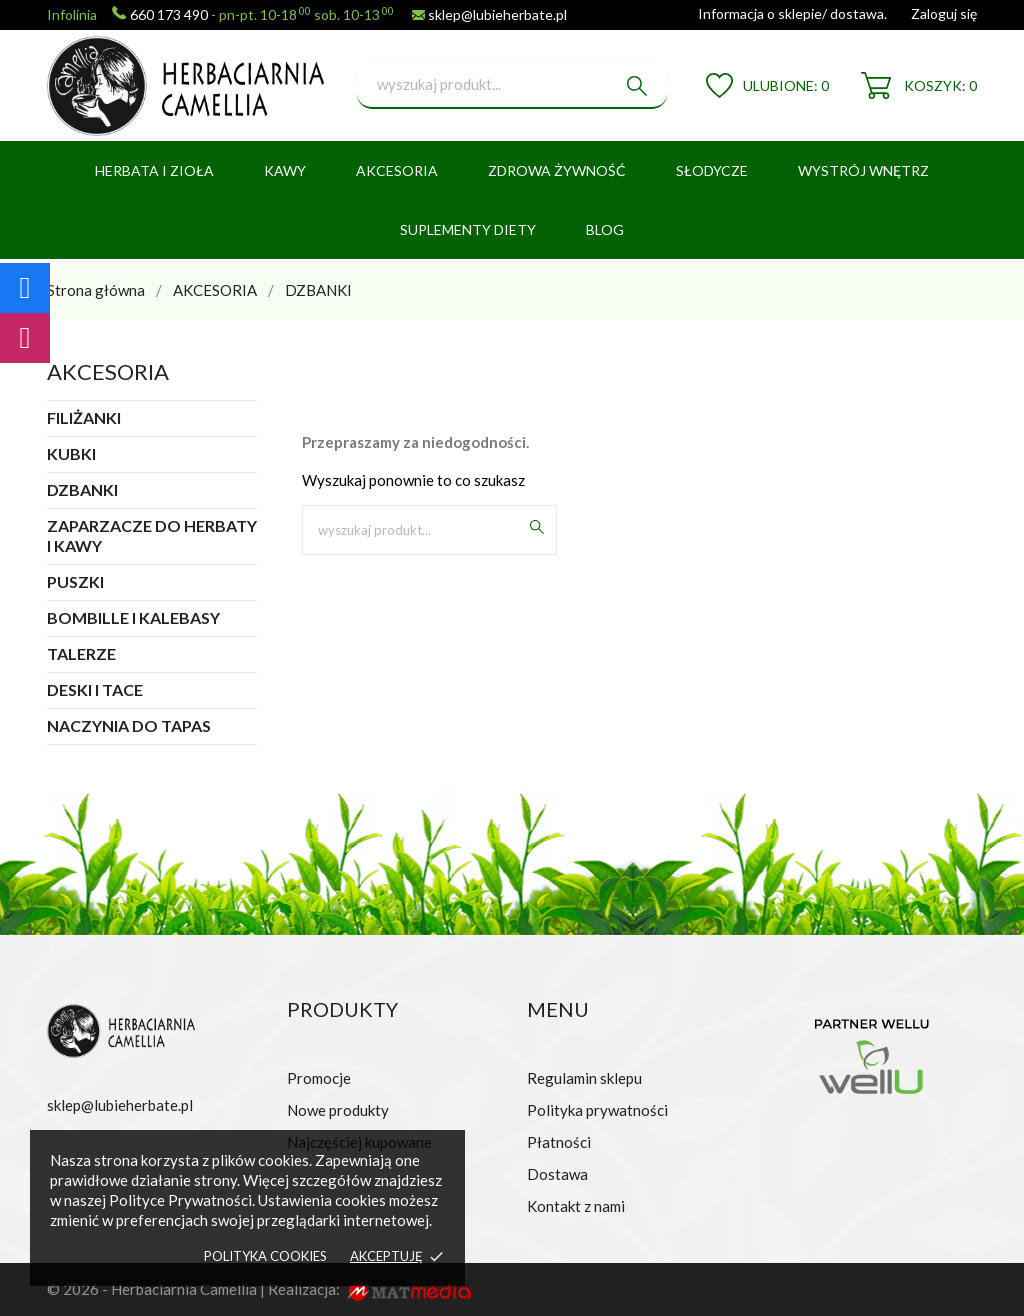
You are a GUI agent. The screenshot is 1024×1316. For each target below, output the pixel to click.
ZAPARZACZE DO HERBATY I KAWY (152, 535)
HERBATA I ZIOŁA (154, 170)
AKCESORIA (397, 170)
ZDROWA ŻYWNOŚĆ (557, 170)
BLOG (605, 229)
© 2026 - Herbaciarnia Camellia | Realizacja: (195, 1289)
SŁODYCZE (712, 170)
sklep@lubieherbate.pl (497, 14)
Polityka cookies (265, 1256)
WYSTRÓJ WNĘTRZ (863, 170)
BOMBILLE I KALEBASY (133, 617)
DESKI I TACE (95, 689)
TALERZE (81, 653)
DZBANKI (82, 489)
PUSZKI (75, 581)
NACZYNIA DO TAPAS (129, 725)
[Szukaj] (512, 86)
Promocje (319, 1078)
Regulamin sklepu (584, 1078)
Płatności (559, 1142)
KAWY (285, 170)
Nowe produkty (338, 1110)
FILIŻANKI (84, 417)
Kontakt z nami (576, 1206)
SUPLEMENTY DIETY (468, 229)
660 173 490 (169, 14)
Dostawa (557, 1174)
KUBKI (71, 453)
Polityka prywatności (597, 1110)
